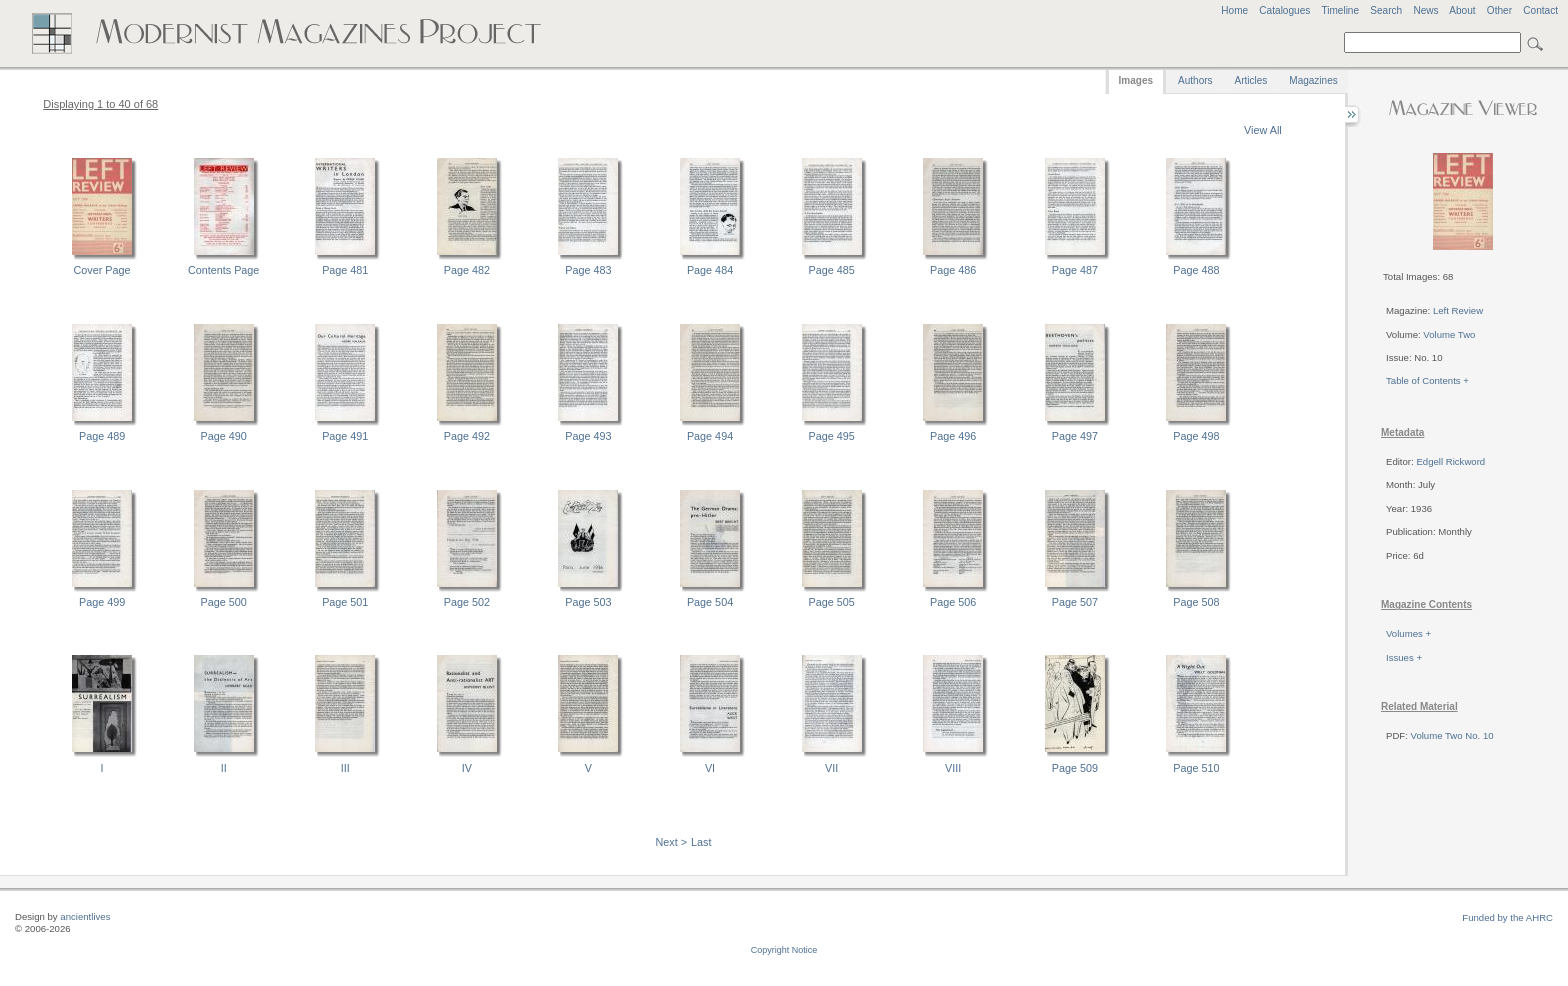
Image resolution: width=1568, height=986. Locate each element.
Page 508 (1196, 602)
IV (467, 768)
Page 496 (953, 436)
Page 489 (102, 436)
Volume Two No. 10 (1452, 735)
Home (1234, 10)
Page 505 (832, 602)
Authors (1195, 80)
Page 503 (588, 602)
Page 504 (710, 602)
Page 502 (467, 602)
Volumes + (1408, 633)
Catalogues (1284, 10)
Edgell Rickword (1450, 461)
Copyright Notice (784, 950)
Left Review (1458, 310)
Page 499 (102, 602)
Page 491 (345, 436)
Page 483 (588, 270)
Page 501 (345, 602)
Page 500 (224, 602)
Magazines (1313, 80)
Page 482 (467, 270)
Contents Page (223, 270)
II (224, 768)
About (1462, 10)
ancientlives (85, 916)
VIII (953, 768)
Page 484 (710, 270)
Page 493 (588, 436)
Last (701, 842)
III (345, 768)
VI (710, 768)
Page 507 (1075, 602)
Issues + (1404, 657)
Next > (672, 842)
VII (831, 768)
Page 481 (345, 270)
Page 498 (1196, 436)
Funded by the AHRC (1507, 917)
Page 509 (1075, 768)
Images (1136, 80)
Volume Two (1449, 334)
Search (1386, 10)
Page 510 (1196, 768)
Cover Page (102, 270)
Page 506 (953, 602)
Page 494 (710, 436)
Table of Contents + (1427, 380)
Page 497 (1075, 436)
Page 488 (1196, 270)
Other (1499, 10)
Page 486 (953, 270)
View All (1263, 130)
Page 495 (832, 436)
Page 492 (467, 436)
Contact (1540, 10)
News (1425, 10)
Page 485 (832, 270)
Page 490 (224, 436)
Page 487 (1075, 270)
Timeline (1340, 10)
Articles (1251, 80)
